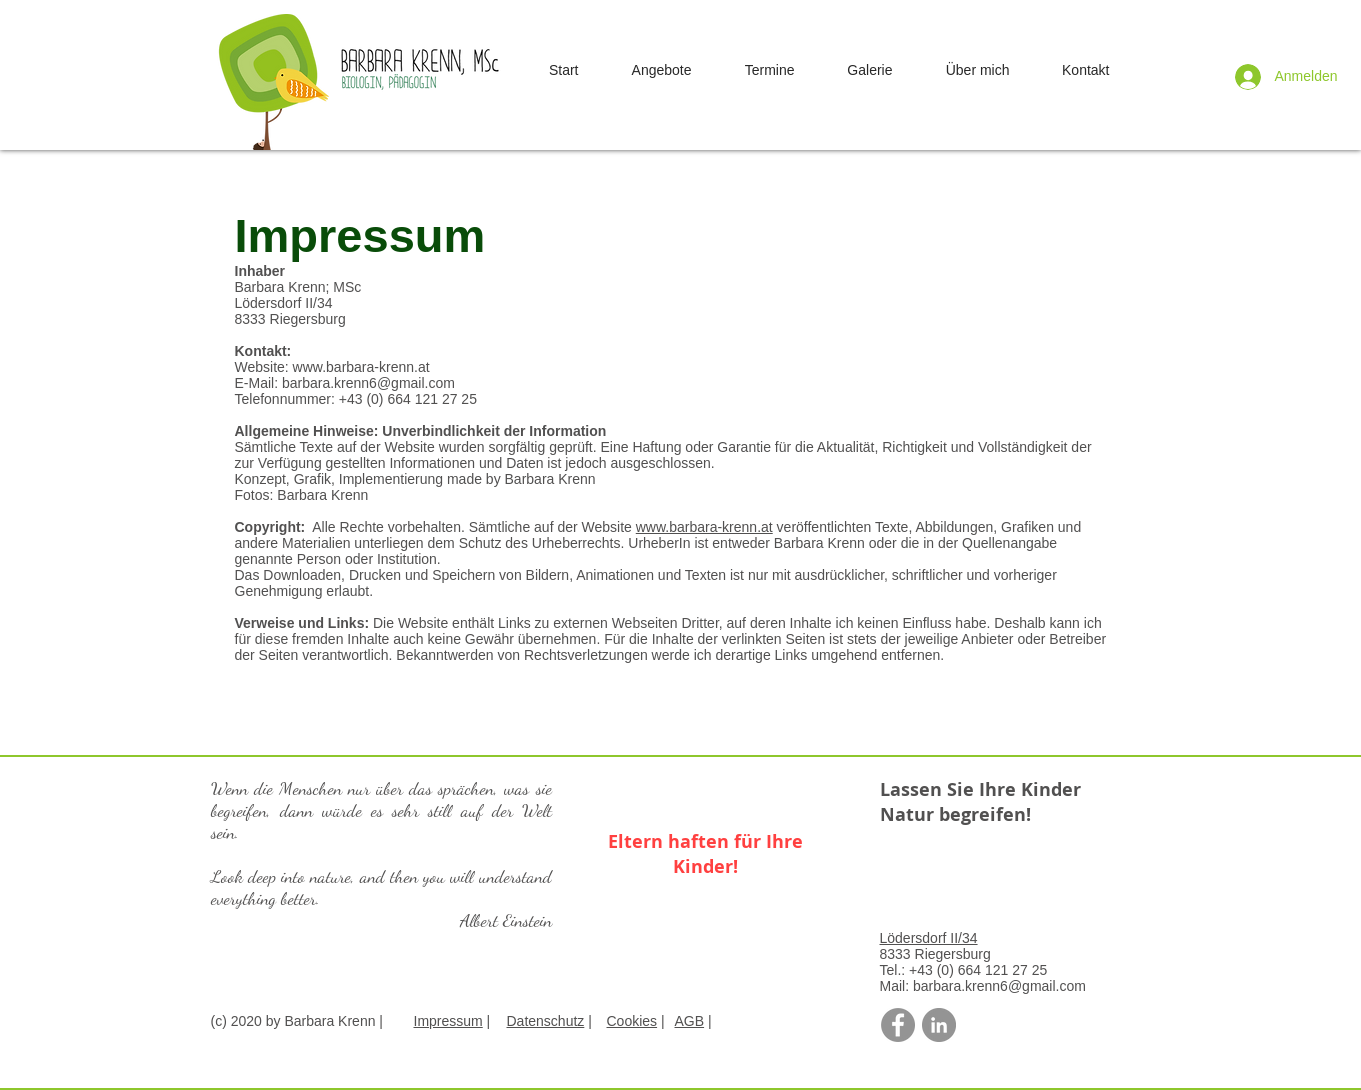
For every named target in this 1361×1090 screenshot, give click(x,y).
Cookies (632, 1021)
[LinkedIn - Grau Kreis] (939, 1025)
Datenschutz (546, 1021)
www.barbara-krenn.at (361, 367)
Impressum (448, 1021)
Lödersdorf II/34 (929, 938)
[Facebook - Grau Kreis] (898, 1025)
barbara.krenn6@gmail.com (368, 383)
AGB (690, 1021)
